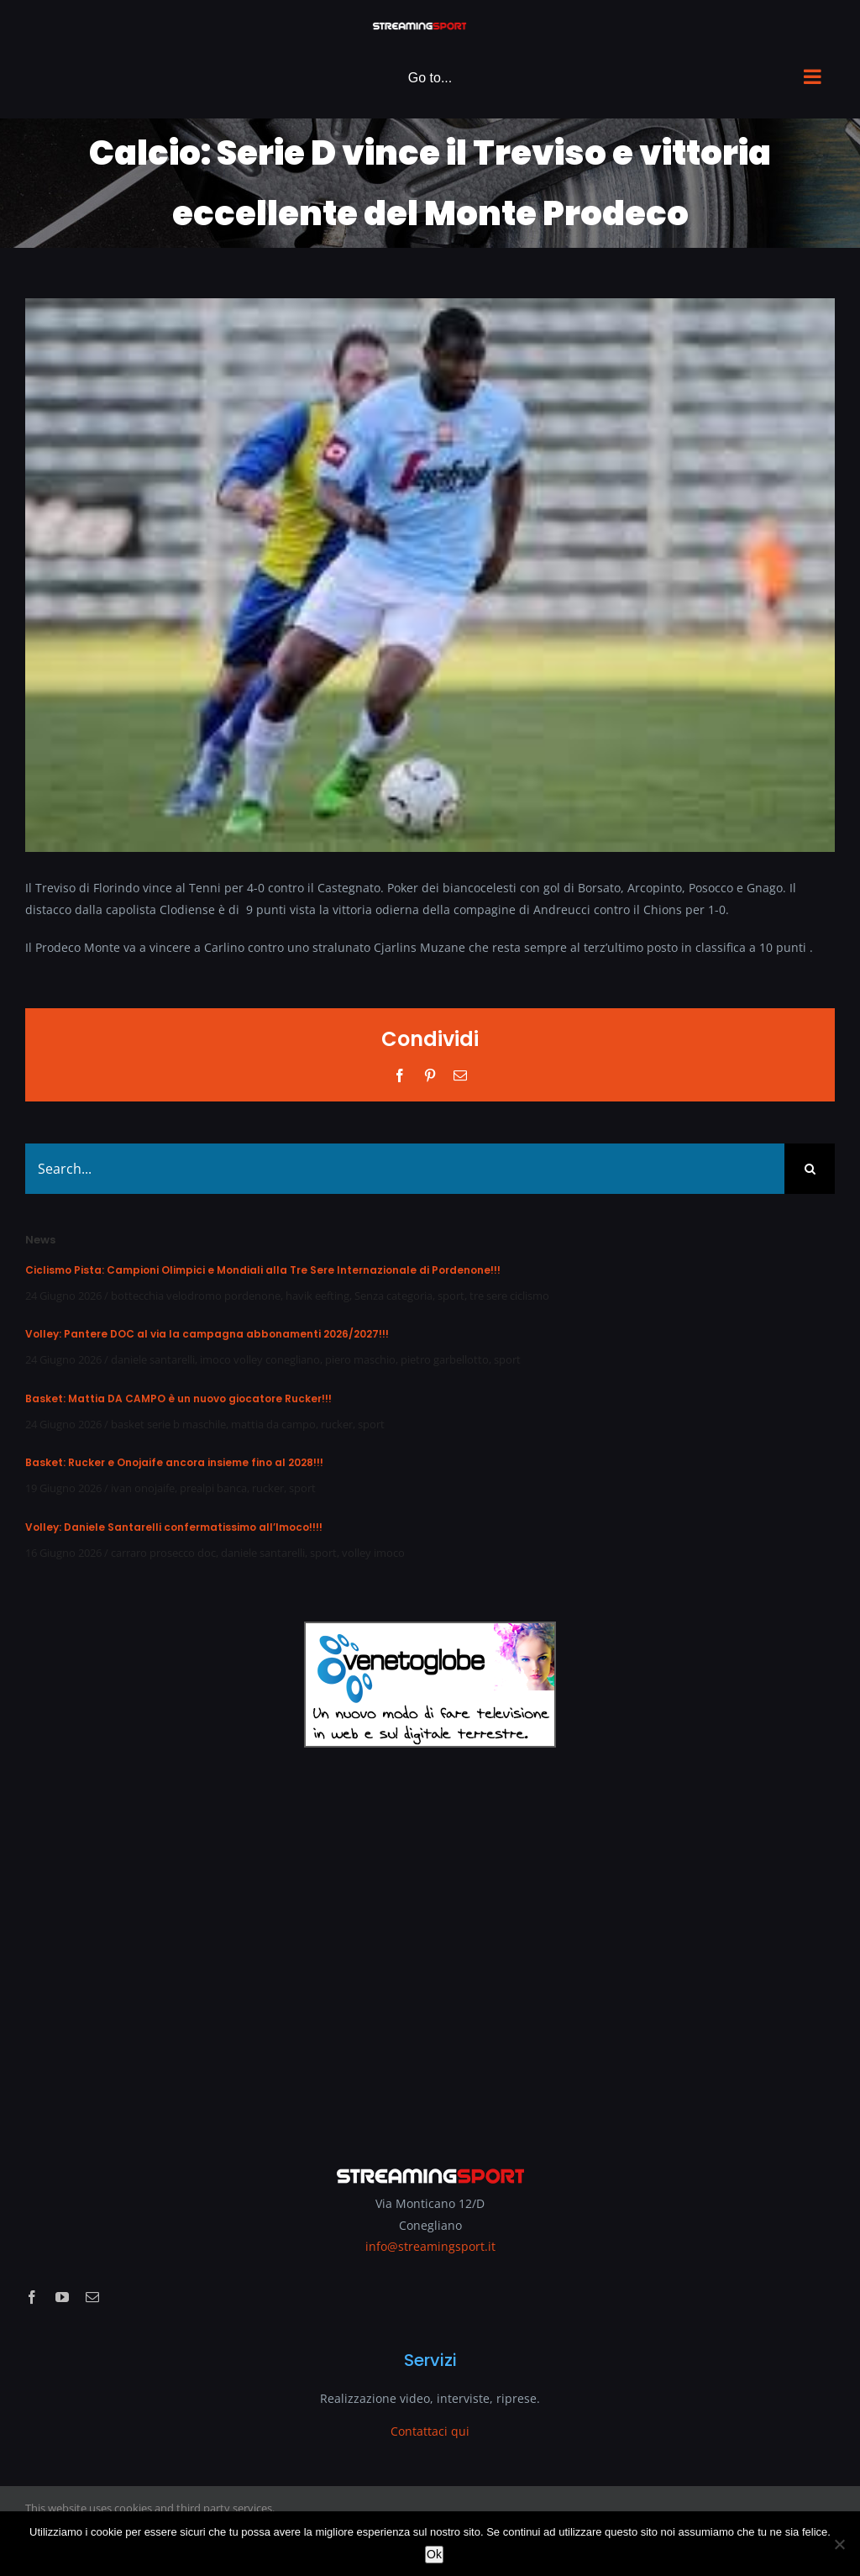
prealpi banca (213, 1488)
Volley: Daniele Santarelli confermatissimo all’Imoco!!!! (173, 1527)
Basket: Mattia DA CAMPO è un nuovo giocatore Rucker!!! (178, 1398)
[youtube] (62, 2297)
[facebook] (32, 2297)
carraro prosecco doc (163, 1552)
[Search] (809, 1168)
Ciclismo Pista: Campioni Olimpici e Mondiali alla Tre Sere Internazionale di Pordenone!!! (263, 1270)
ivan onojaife (143, 1488)
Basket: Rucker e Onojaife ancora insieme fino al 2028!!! (174, 1462)
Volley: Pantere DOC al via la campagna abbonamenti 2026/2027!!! (207, 1334)
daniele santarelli (153, 1359)
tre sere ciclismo (509, 1295)
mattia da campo (273, 1424)
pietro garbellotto (445, 1359)
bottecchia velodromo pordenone (196, 1295)
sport (451, 1295)
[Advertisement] (430, 1945)
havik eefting (317, 1295)
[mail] (92, 2297)
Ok (434, 2554)
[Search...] (404, 1168)
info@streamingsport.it (430, 2246)
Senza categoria (393, 1295)
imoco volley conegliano (260, 1359)
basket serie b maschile (168, 1424)
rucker (337, 1424)
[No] (839, 2544)
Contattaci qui (430, 2431)
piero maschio (360, 1359)
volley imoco (373, 1552)
